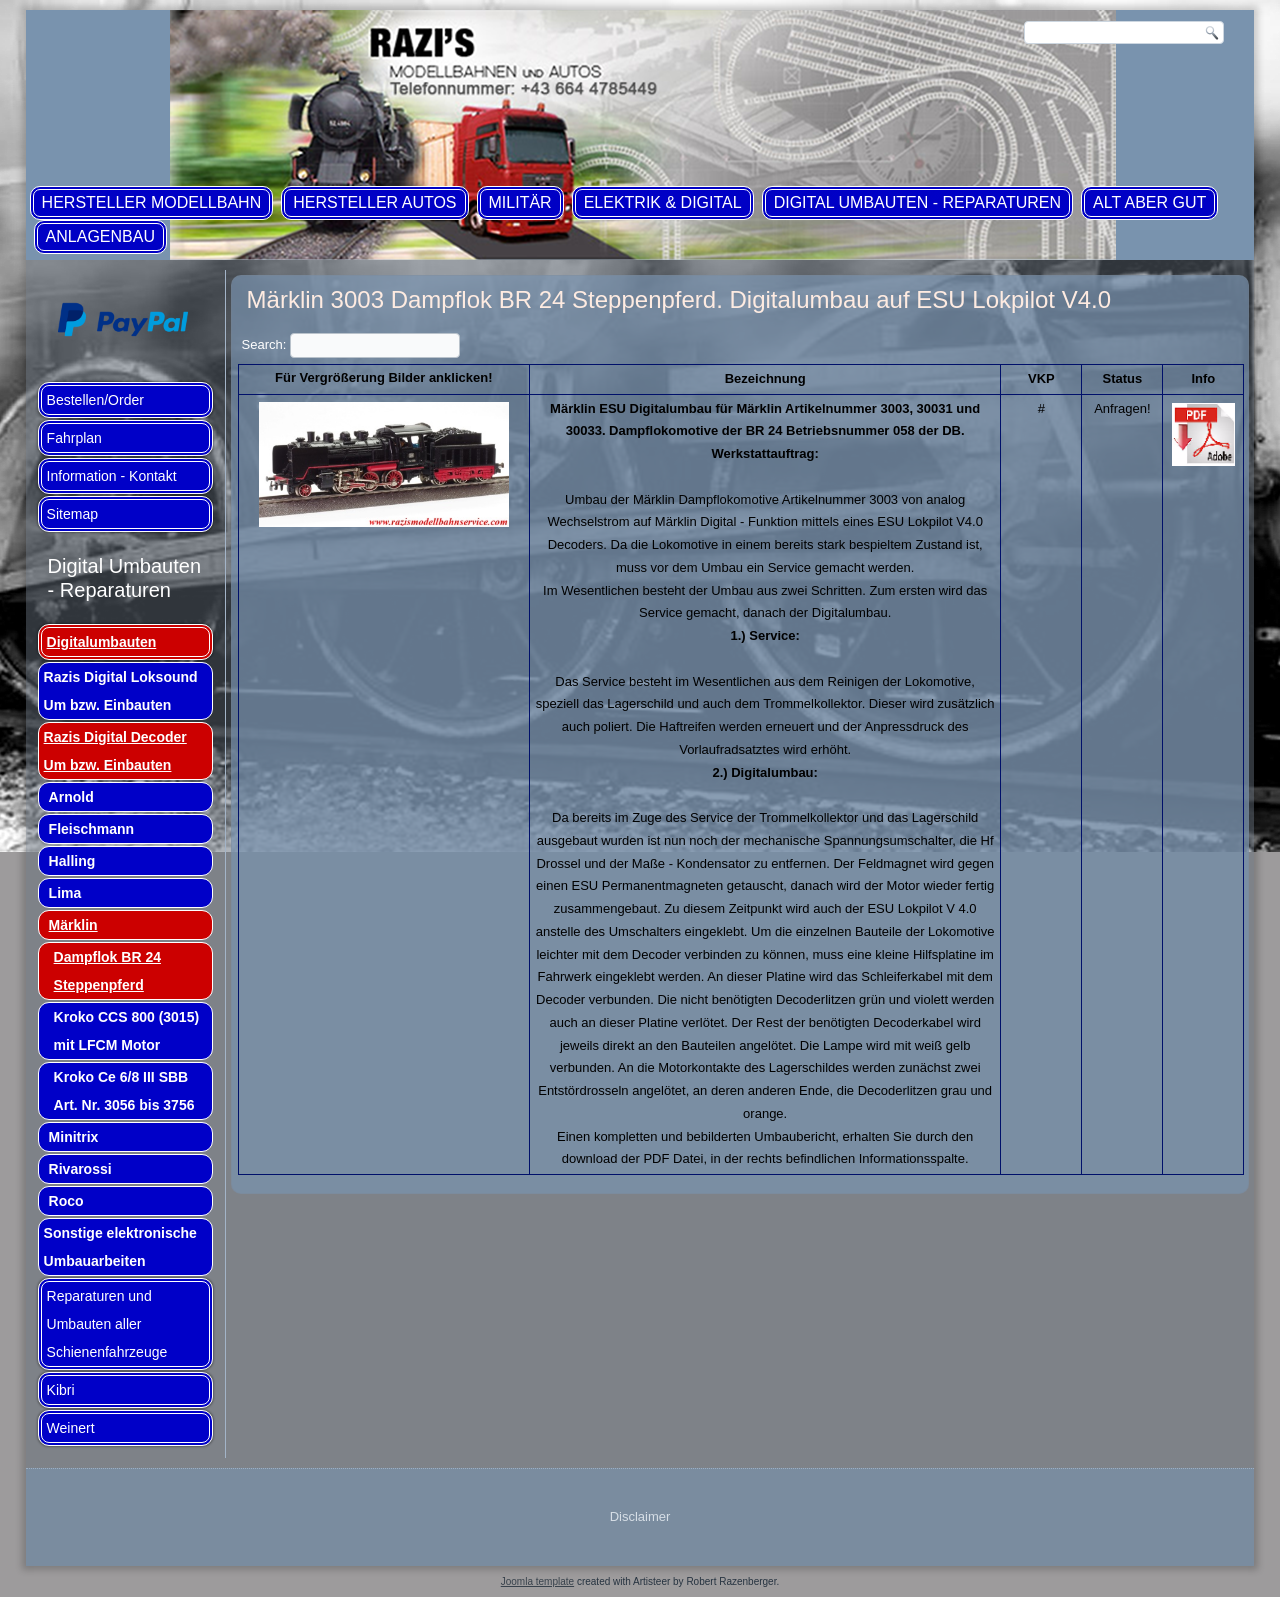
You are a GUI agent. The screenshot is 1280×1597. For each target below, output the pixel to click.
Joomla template (537, 1581)
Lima (65, 893)
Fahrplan (74, 438)
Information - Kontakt (112, 476)
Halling (72, 861)
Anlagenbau (100, 236)
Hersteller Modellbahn (152, 202)
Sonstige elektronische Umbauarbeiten (120, 1247)
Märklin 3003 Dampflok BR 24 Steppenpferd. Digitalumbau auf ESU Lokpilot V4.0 (679, 299)
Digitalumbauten (102, 642)
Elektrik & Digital (663, 202)
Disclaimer (640, 1516)
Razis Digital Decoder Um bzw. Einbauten (115, 751)
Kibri (61, 1390)
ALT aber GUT (1149, 202)
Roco (66, 1201)
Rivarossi (80, 1169)
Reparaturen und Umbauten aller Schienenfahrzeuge (107, 1324)
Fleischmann (92, 829)
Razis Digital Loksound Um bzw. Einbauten (121, 691)
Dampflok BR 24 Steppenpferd (107, 971)
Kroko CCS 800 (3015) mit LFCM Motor (127, 1031)
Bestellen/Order (95, 400)
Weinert (71, 1428)
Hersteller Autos (374, 202)
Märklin (73, 925)
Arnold (71, 797)
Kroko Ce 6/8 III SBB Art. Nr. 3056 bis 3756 (124, 1091)
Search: (351, 344)
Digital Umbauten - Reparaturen (917, 202)
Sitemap (72, 514)
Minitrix (74, 1137)
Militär (520, 202)
